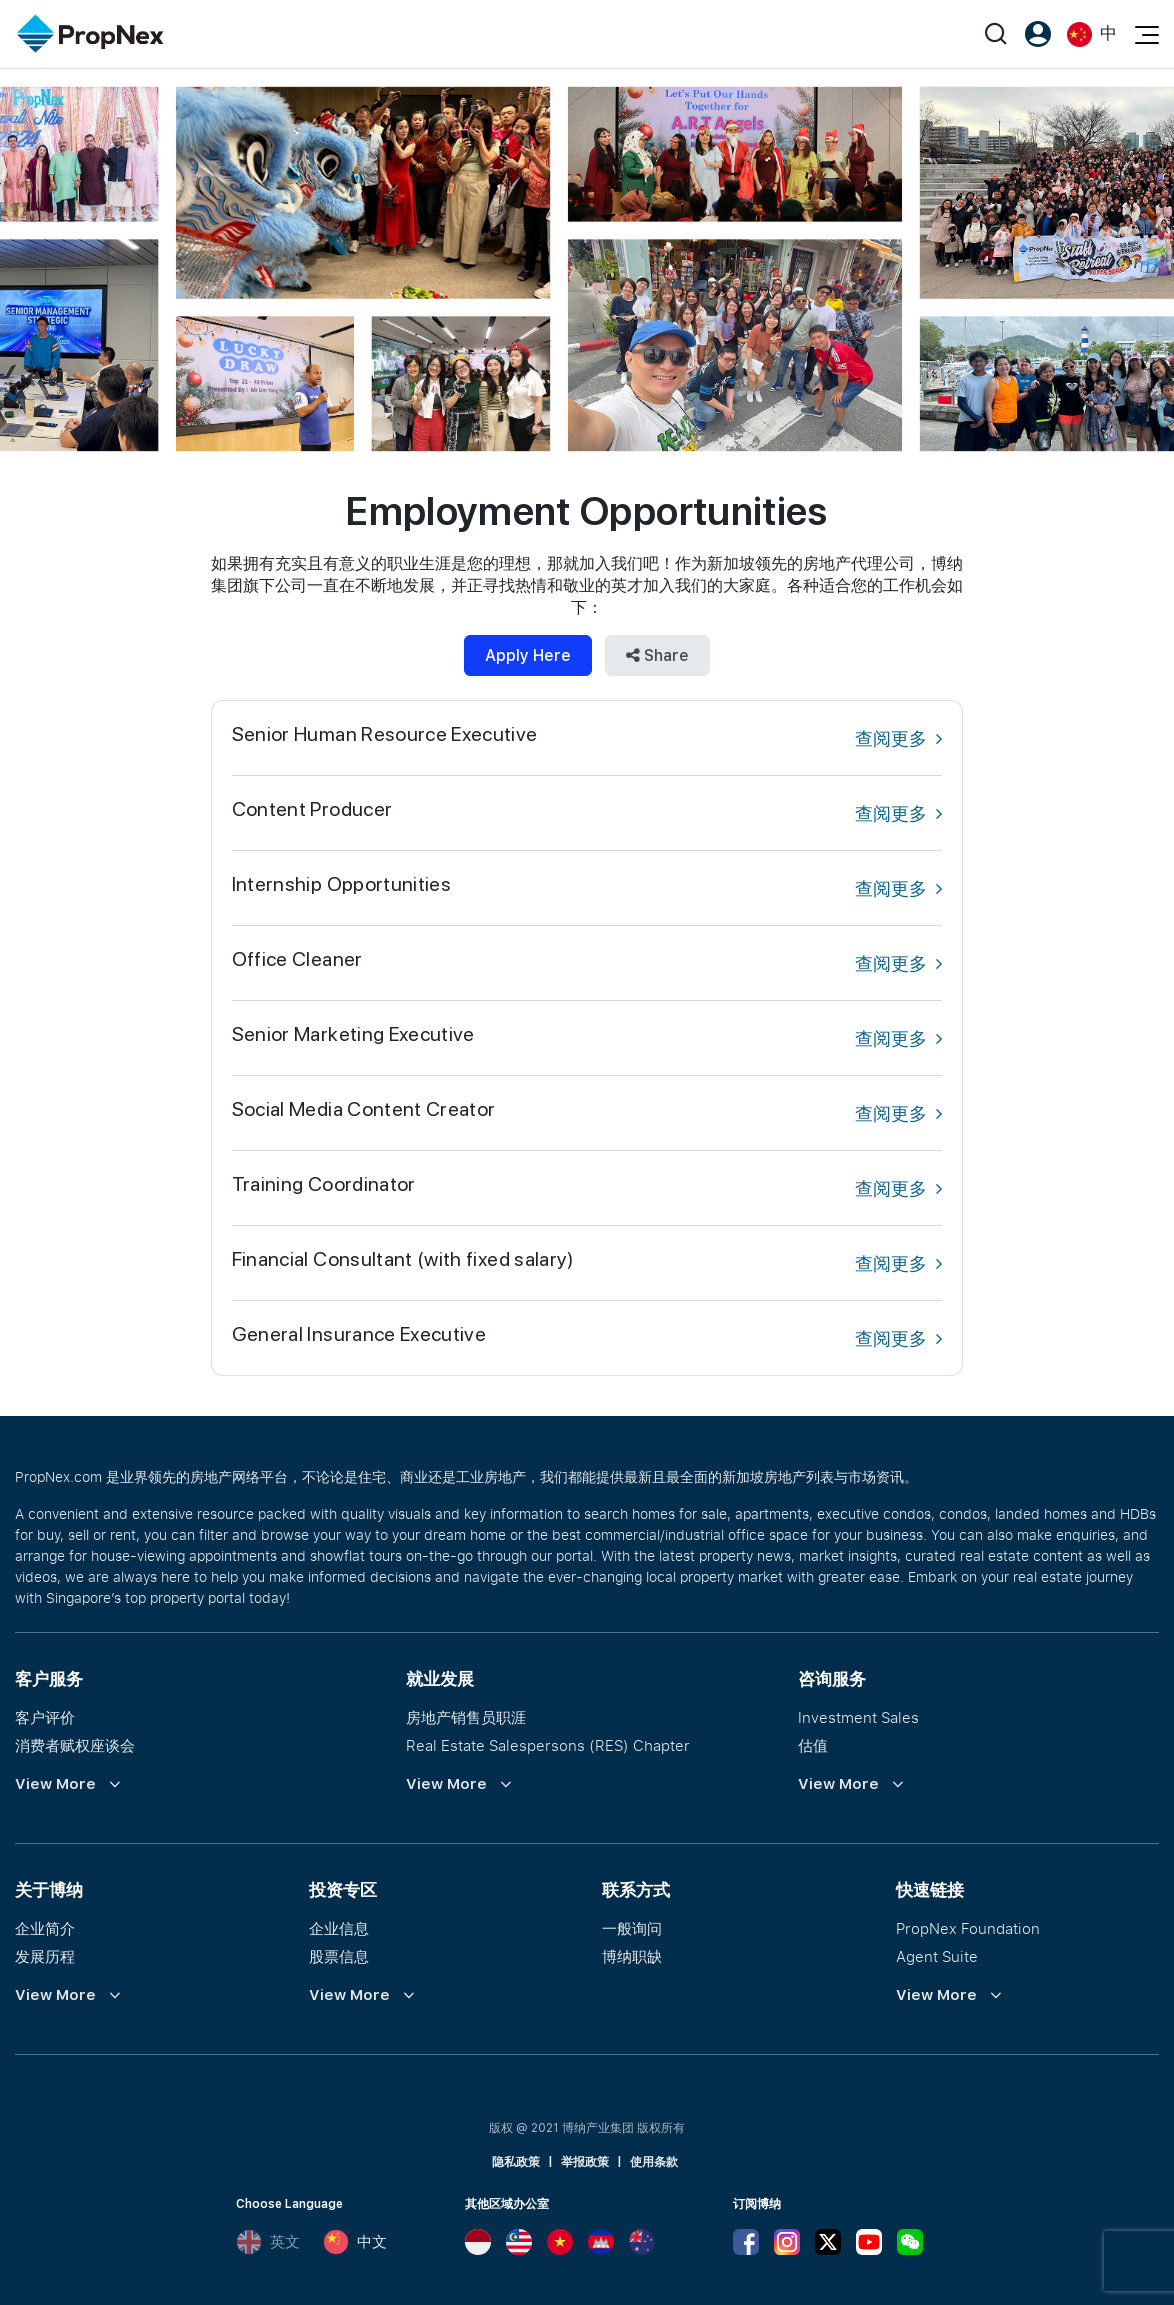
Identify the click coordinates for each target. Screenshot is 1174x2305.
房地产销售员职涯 (466, 1717)
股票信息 (339, 1956)
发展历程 (45, 1956)
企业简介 (45, 1928)
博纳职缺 (632, 1956)
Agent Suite (937, 1956)
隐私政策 (516, 2162)
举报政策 (585, 2162)
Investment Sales (858, 1717)
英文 (268, 2242)
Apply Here (528, 655)
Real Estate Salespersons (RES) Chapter (548, 1745)
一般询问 (632, 1928)
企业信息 (339, 1928)
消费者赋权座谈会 (75, 1745)
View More (55, 1784)
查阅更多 (898, 738)
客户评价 (45, 1717)
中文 (355, 2242)
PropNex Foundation (968, 1928)
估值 (813, 1745)
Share (657, 655)
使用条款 (654, 2162)
